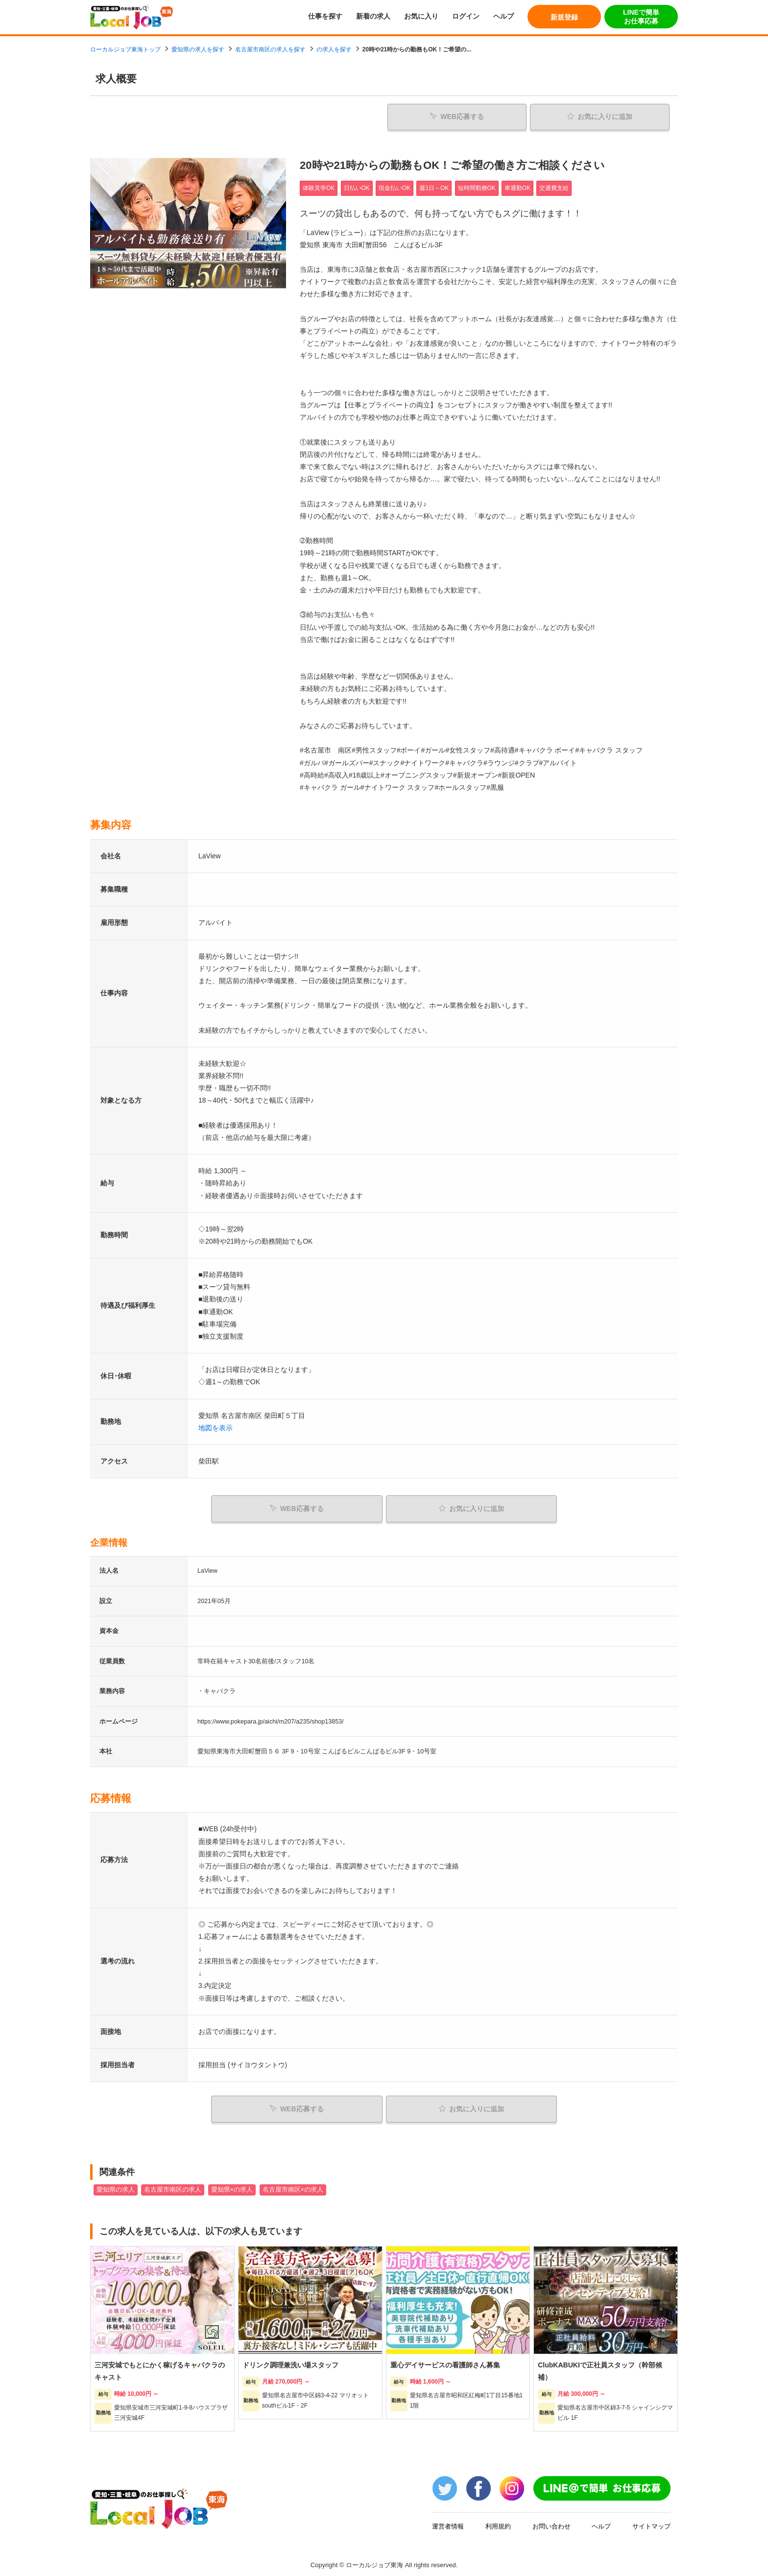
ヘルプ (503, 16)
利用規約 (498, 2521)
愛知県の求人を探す (197, 49)
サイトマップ (651, 2521)
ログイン (466, 16)
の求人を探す (334, 49)
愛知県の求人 (115, 2184)
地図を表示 (215, 1426)
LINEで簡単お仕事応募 (641, 16)
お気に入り (421, 16)
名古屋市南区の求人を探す (270, 49)
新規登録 (564, 17)
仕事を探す (325, 16)
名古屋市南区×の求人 (293, 2184)
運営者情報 (448, 2521)
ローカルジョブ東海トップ (125, 49)
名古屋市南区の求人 (172, 2184)
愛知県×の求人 (232, 2184)
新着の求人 (373, 16)
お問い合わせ (551, 2521)
